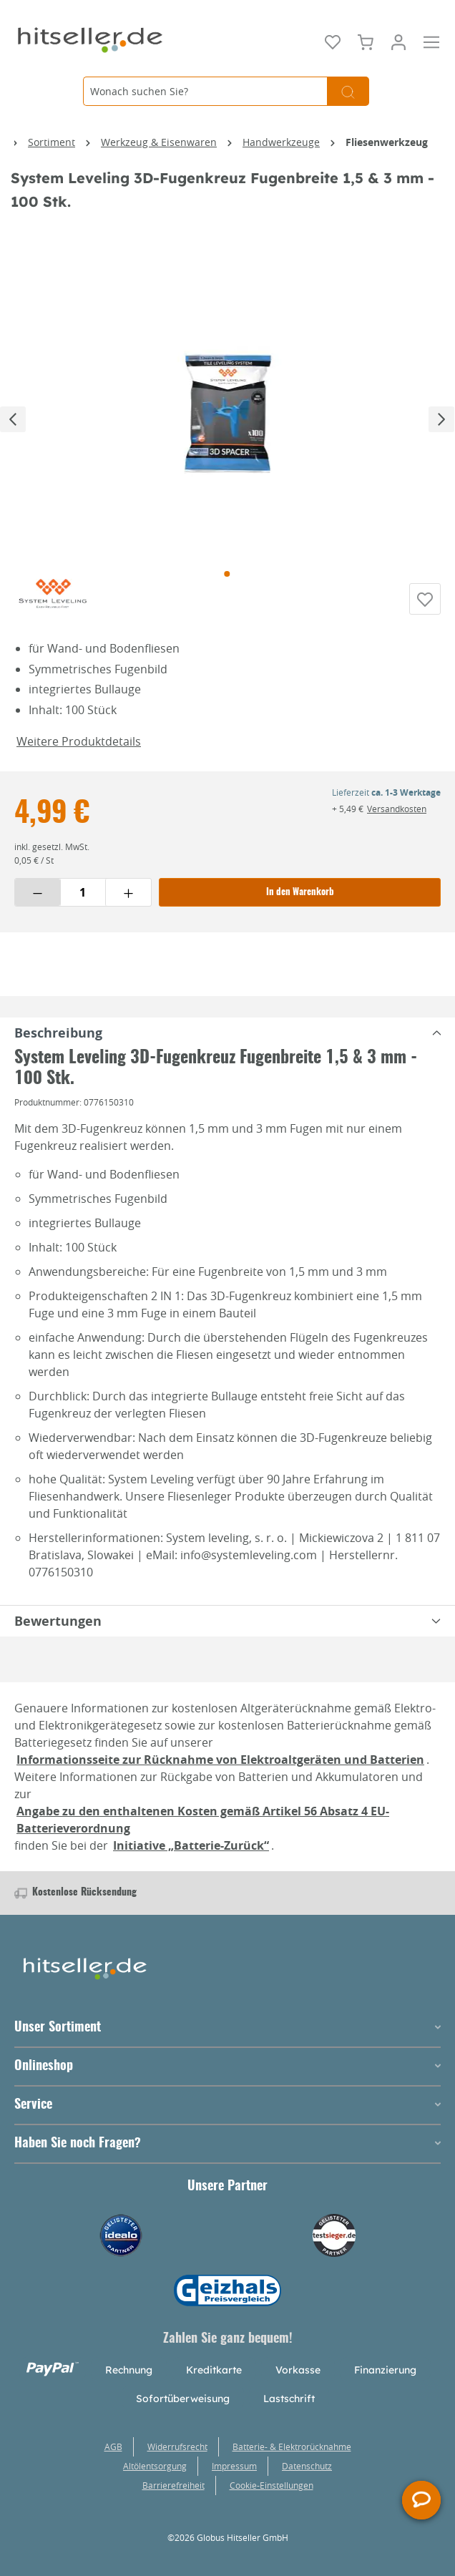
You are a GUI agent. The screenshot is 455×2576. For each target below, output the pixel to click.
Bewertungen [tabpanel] (230, 1621)
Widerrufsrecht (177, 2446)
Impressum (234, 2466)
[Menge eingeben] (82, 892)
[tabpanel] (227, 1033)
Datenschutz (307, 2466)
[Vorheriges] (13, 419)
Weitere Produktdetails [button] (78, 741)
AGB (113, 2446)
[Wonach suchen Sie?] (205, 91)
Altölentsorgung (155, 2466)
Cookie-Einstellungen (271, 2485)
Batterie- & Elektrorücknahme (292, 2446)
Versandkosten (396, 808)
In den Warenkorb (300, 892)
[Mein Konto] (398, 40)
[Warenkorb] (365, 40)
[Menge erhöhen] (128, 892)
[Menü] (431, 40)
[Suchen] (348, 91)
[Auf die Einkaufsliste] (425, 599)
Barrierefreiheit (173, 2485)
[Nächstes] (441, 419)
